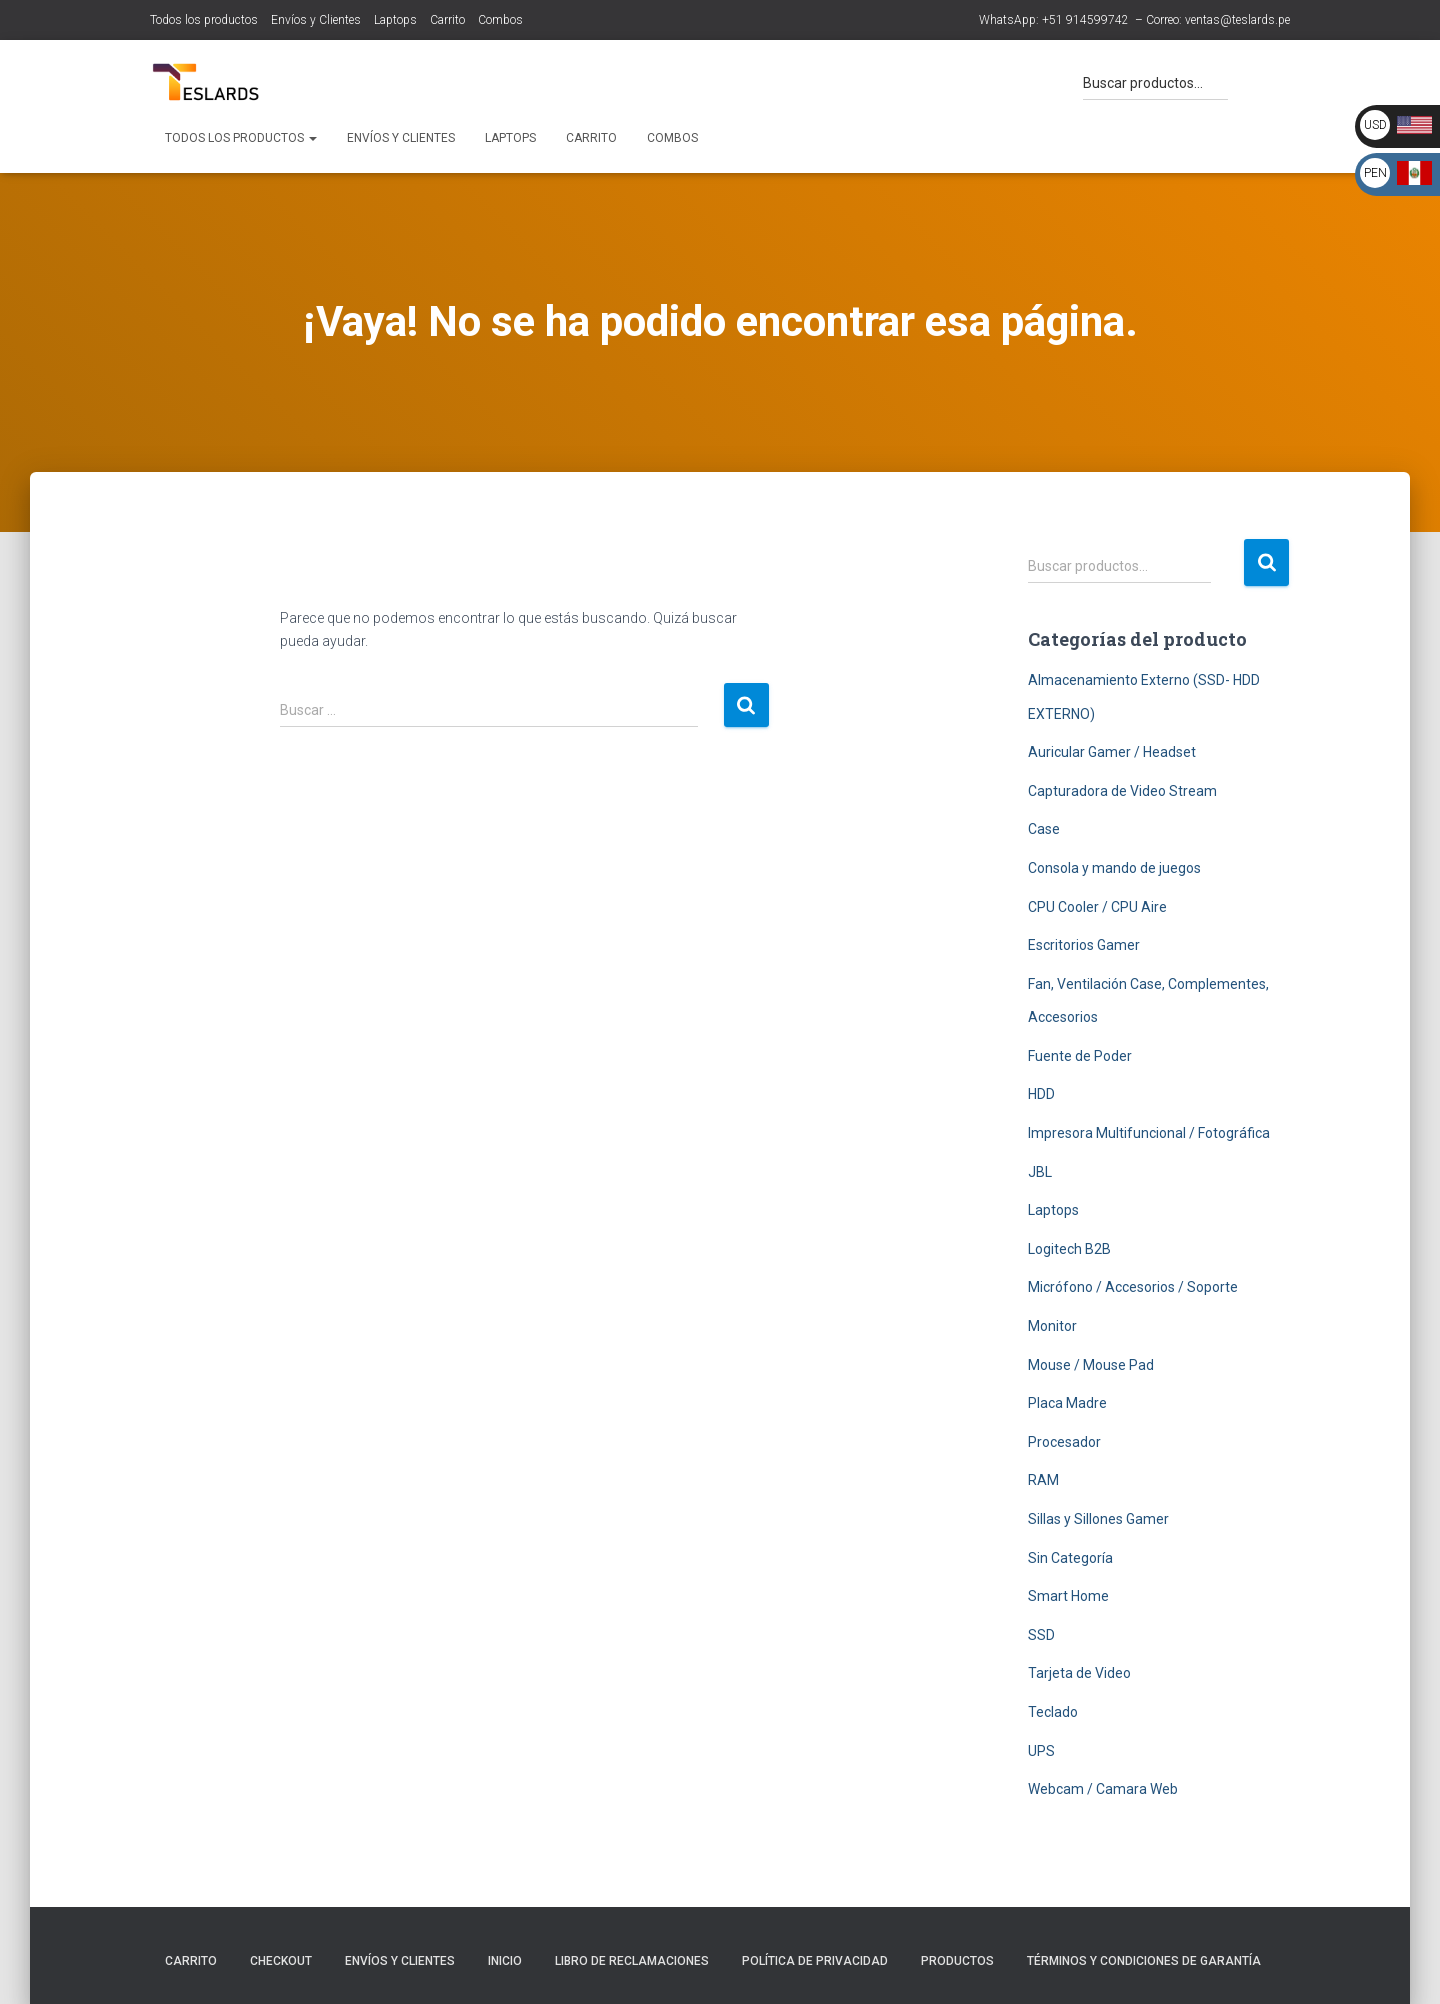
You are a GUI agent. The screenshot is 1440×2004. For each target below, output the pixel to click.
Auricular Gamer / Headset (1112, 752)
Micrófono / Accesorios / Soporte (1133, 1287)
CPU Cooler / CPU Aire (1097, 907)
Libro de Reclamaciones (632, 1961)
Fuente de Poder (1080, 1056)
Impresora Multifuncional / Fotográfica (1149, 1133)
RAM (1043, 1480)
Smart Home (1068, 1596)
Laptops (395, 20)
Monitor (1052, 1326)
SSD (1041, 1635)
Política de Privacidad (815, 1961)
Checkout (281, 1961)
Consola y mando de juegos (1114, 868)
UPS (1041, 1751)
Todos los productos (204, 20)
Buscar (1266, 562)
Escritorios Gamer (1084, 945)
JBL (1040, 1172)
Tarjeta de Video (1079, 1673)
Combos (500, 20)
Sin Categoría (1070, 1558)
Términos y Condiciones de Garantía (1144, 1961)
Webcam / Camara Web (1103, 1789)
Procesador (1064, 1442)
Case (1044, 829)
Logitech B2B (1069, 1249)
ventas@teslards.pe (1237, 20)
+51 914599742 (1085, 20)
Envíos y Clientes (316, 20)
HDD (1041, 1094)
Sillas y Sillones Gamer (1098, 1519)
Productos (957, 1961)
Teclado (1053, 1712)
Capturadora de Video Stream (1122, 791)
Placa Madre (1067, 1403)
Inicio (505, 1961)
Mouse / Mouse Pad (1091, 1365)
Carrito (447, 20)
